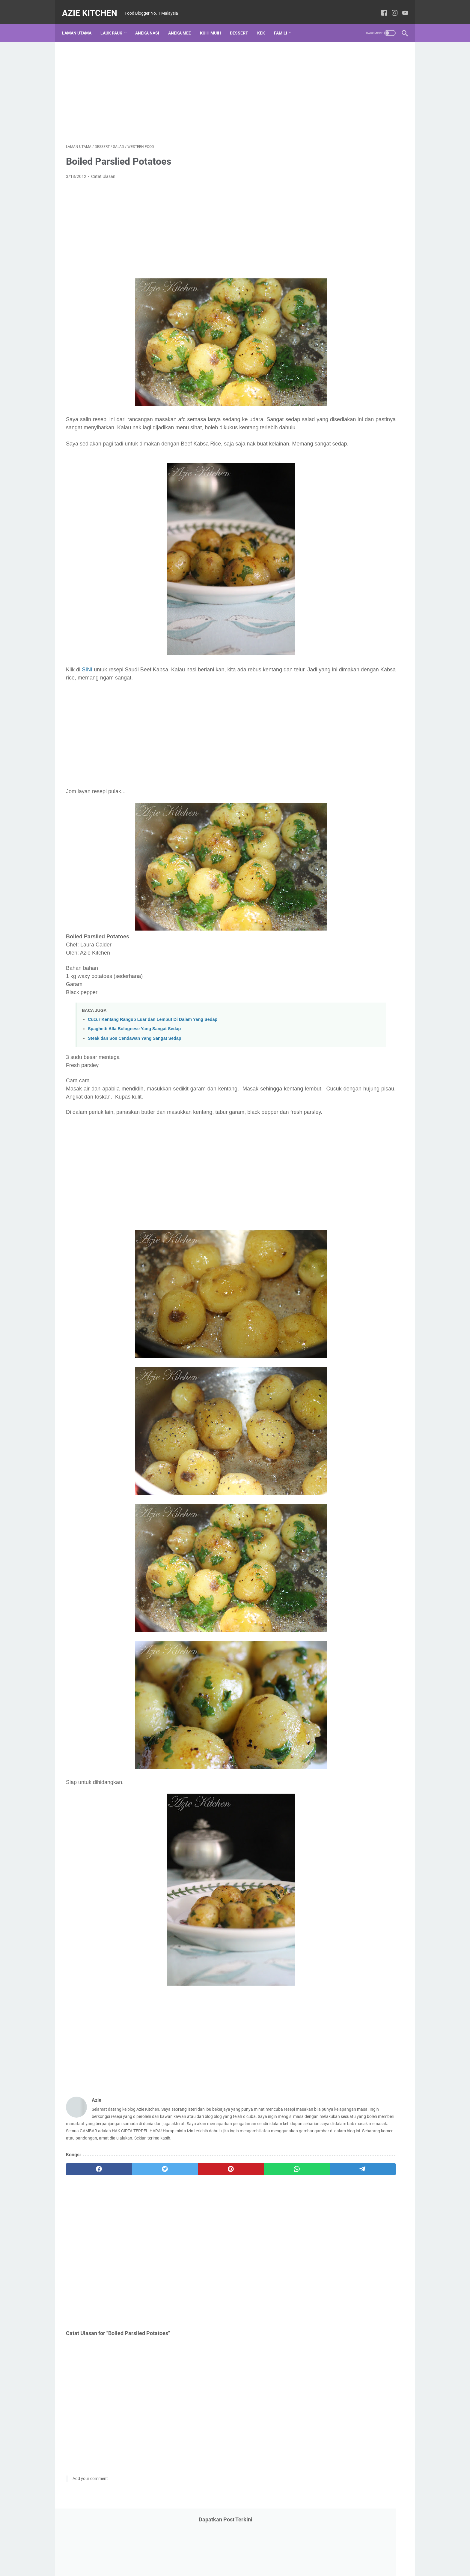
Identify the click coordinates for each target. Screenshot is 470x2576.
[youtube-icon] (401, 7)
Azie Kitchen (93, 7)
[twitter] (133, 2202)
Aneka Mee (183, 23)
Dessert (243, 23)
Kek (265, 23)
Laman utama (80, 23)
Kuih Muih (214, 23)
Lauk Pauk (115, 23)
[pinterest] (179, 2202)
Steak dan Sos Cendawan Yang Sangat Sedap (134, 1048)
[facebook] (88, 2202)
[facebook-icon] (380, 7)
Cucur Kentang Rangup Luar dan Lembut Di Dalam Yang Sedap (152, 1030)
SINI (87, 680)
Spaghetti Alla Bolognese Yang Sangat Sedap (134, 1039)
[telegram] (270, 2202)
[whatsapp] (224, 2202)
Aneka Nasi (151, 23)
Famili (284, 23)
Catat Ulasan (103, 171)
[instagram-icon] (391, 7)
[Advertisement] (179, 86)
